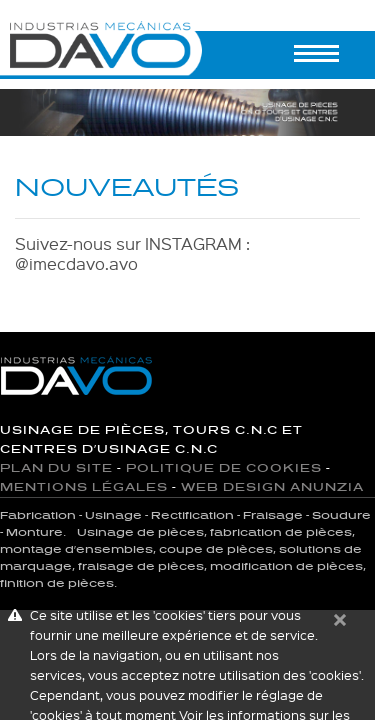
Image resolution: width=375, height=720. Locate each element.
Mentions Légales (84, 487)
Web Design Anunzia (272, 487)
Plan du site (56, 468)
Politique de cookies (224, 468)
